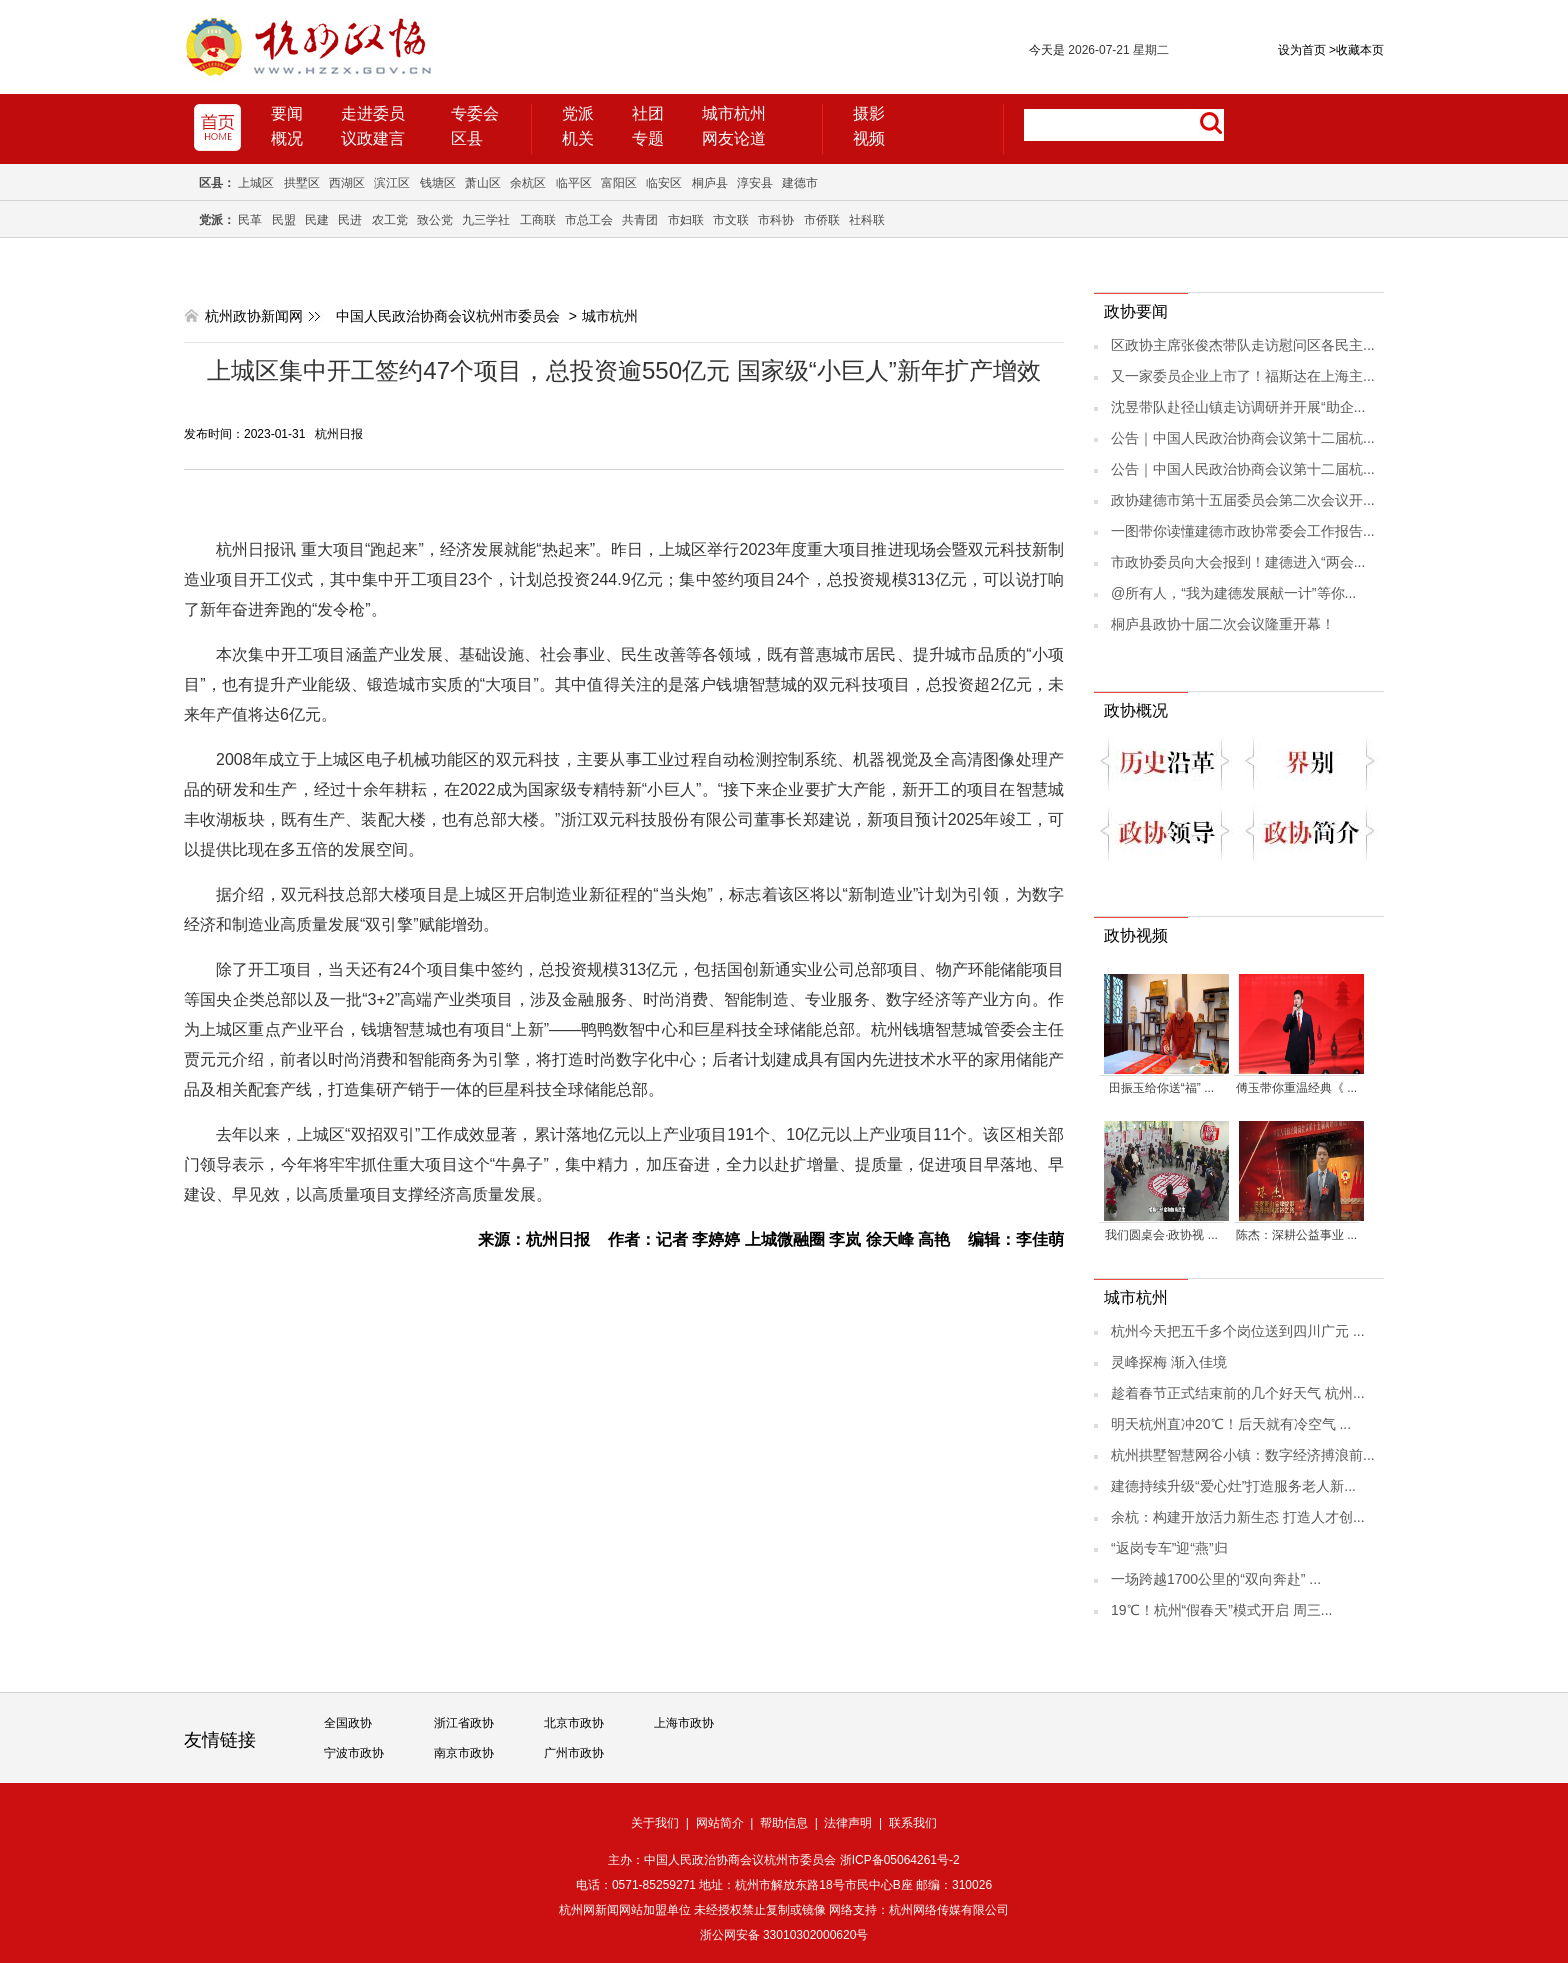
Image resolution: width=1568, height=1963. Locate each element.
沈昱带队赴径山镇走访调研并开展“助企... (1238, 407)
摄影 (869, 113)
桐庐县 (710, 183)
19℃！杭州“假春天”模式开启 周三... (1221, 1610)
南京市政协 (464, 1753)
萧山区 (483, 183)
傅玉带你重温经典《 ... (1296, 1088)
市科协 (776, 220)
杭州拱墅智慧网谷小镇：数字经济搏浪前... (1243, 1455)
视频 (869, 138)
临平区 (574, 183)
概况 (287, 138)
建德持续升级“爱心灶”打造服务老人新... (1233, 1486)
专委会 (475, 113)
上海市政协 (684, 1723)
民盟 (284, 220)
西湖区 (347, 183)
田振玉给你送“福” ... (1161, 1088)
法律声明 (848, 1823)
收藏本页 (1356, 50)
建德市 (800, 183)
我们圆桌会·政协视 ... (1161, 1235)
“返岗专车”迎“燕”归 (1169, 1548)
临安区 (664, 183)
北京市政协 (574, 1723)
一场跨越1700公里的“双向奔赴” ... (1216, 1579)
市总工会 (589, 220)
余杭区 (528, 183)
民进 (350, 220)
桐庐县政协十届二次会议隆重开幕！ (1223, 624)
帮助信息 (784, 1823)
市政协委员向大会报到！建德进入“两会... (1238, 562)
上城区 (256, 183)
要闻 (287, 113)
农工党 (390, 220)
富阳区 (619, 183)
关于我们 (655, 1823)
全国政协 (348, 1723)
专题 (648, 138)
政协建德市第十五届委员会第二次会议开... (1243, 500)
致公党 (435, 220)
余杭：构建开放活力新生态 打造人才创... (1238, 1517)
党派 (578, 113)
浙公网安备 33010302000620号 (784, 1935)
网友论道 (734, 138)
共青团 (640, 220)
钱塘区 (438, 183)
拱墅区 (302, 183)
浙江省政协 (464, 1723)
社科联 (867, 220)
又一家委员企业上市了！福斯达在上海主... (1243, 376)
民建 (317, 220)
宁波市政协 (354, 1753)
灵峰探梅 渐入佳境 (1169, 1362)
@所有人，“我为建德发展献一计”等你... (1233, 593)
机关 (578, 138)
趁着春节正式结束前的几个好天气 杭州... (1238, 1393)
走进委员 (373, 113)
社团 (648, 113)
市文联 (731, 220)
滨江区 (392, 183)
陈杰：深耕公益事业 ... (1296, 1235)
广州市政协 (574, 1753)
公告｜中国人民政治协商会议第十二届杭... (1243, 438)
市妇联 (686, 220)
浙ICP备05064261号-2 (900, 1860)
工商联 (538, 220)
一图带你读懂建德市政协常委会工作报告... (1243, 531)
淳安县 (755, 183)
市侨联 (822, 220)
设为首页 (1302, 50)
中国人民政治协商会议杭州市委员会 (448, 316)
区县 (467, 138)
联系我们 (913, 1823)
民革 (250, 220)
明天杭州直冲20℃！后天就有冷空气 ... (1231, 1424)
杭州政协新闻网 (254, 316)
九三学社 (486, 220)
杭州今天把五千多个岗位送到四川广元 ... (1238, 1331)
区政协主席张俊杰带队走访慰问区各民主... (1243, 345)
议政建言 (373, 138)
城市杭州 (734, 113)
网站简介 (720, 1823)
